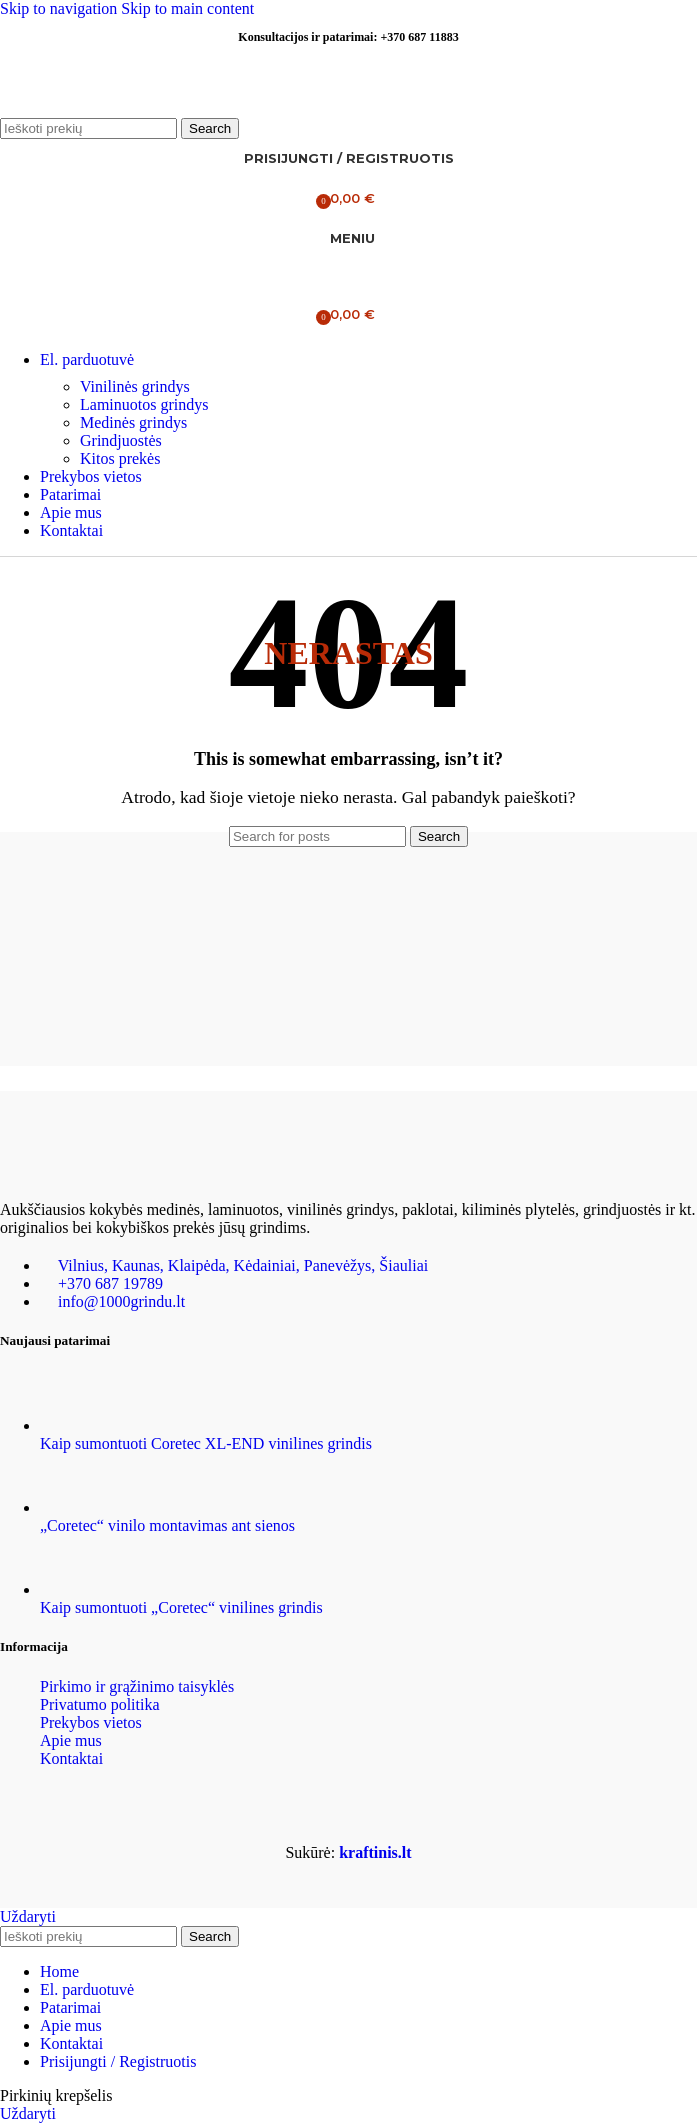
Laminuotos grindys (144, 404)
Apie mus (71, 1740)
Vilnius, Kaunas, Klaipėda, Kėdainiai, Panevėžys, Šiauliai (243, 1265)
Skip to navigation (60, 8)
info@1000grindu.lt (121, 1301)
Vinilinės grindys (135, 386)
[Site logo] (125, 108)
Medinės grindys (133, 422)
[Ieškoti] (88, 128)
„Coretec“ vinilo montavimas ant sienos (167, 1525)
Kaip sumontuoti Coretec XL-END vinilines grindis (206, 1443)
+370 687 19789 (110, 1283)
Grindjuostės (121, 440)
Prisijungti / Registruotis (118, 2061)
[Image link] (100, 1171)
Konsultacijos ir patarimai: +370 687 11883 (348, 37)
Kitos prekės (120, 458)
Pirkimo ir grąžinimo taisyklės (137, 1686)
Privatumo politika (100, 1704)
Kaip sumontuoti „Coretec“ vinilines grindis (181, 1607)
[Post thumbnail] (77, 1425)
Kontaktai (71, 1758)
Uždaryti (28, 1916)
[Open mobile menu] (348, 239)
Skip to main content (187, 8)
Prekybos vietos (91, 1722)
